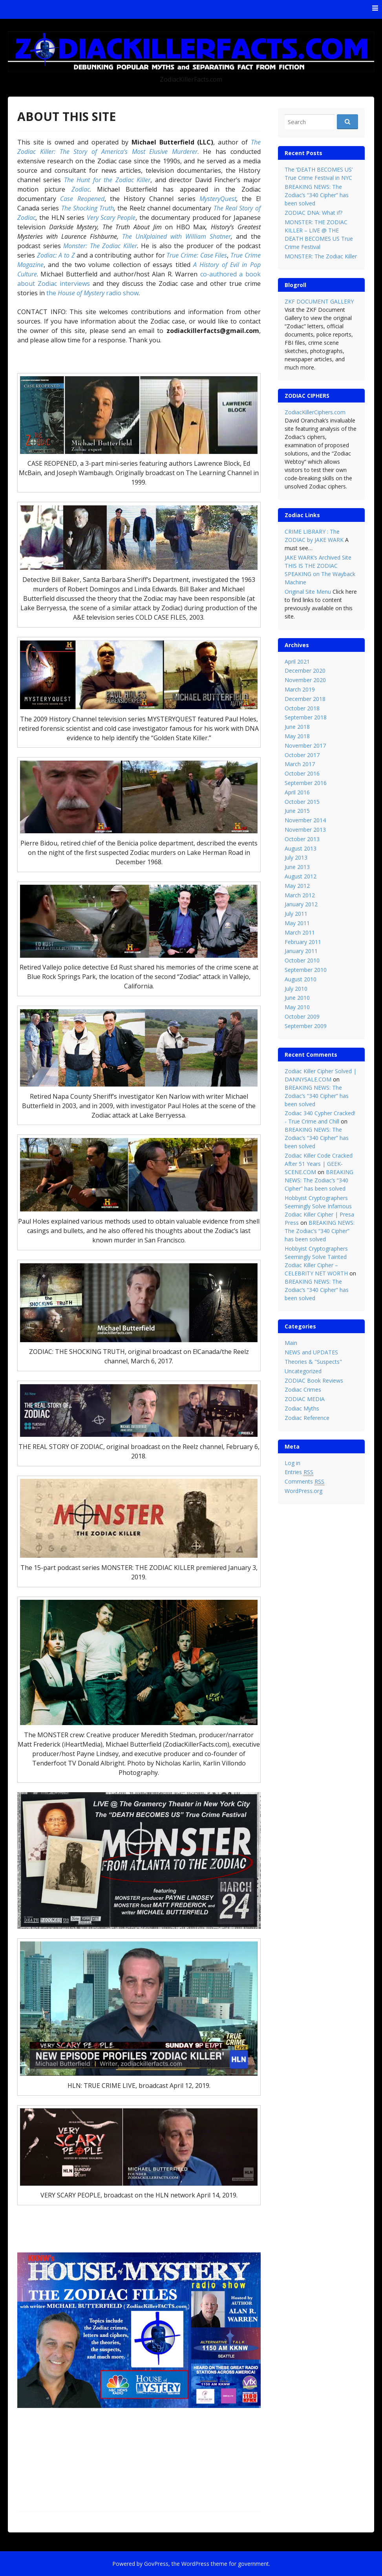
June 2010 (297, 997)
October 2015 (302, 801)
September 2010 (306, 969)
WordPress (195, 2563)
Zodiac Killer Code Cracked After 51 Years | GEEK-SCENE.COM (319, 1164)
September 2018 (306, 717)
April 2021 (297, 661)
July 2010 (296, 988)
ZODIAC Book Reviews (314, 1380)
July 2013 (296, 857)
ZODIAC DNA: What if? (313, 212)
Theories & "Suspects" (313, 1361)
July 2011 (296, 913)
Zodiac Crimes (303, 1389)
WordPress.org (303, 1491)
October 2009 (302, 1016)
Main (291, 1343)
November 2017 (305, 745)
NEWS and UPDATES (311, 1352)
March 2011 (300, 932)
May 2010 (297, 1007)
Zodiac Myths (302, 1408)
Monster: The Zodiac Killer (100, 246)
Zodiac (80, 189)
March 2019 (300, 689)
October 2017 (302, 755)
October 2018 (302, 708)
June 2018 (297, 726)
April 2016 (297, 792)
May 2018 (297, 736)
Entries (299, 1472)
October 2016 (302, 773)
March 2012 (300, 895)
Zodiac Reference (307, 1418)
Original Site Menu (308, 591)
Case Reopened (82, 198)
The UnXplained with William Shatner (176, 236)
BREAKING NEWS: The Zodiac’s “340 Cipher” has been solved (317, 195)
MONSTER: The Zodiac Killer (321, 256)
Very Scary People (111, 217)
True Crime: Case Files (196, 255)
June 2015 (297, 810)
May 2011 (297, 923)
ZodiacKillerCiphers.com (315, 412)
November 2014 (305, 820)
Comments (304, 1482)
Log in (292, 1463)
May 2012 (297, 885)
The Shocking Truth (87, 208)
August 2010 (300, 979)
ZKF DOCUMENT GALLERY (319, 301)
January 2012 (301, 904)
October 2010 (302, 960)
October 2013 (302, 839)
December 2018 (305, 699)
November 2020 (305, 680)
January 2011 (301, 951)
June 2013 (297, 867)
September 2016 (306, 783)
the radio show (92, 293)
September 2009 (306, 1026)
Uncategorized (303, 1371)
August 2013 (300, 848)
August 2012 (300, 876)
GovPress (156, 2563)
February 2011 (303, 942)
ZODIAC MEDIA (305, 1399)
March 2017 (300, 764)
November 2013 (305, 829)
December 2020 (305, 670)
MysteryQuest (217, 198)
